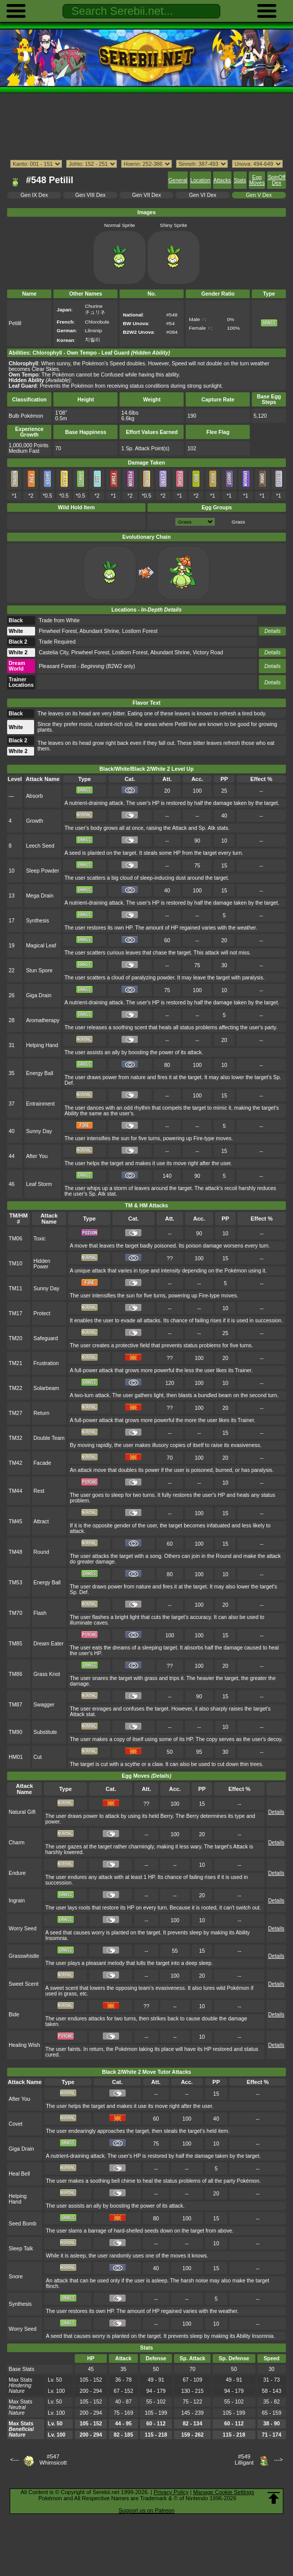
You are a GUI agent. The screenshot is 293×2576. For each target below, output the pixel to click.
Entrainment (40, 1104)
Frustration (46, 1363)
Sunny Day (39, 1131)
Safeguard (46, 1338)
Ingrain (17, 1900)
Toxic (40, 1238)
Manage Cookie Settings (223, 2492)
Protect (42, 1313)
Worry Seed (23, 1928)
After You (36, 1156)
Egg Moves (257, 180)
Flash (40, 1613)
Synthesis (37, 920)
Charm (16, 1842)
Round (41, 1552)
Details (273, 631)
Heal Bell (19, 2174)
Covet (15, 2124)
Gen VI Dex (202, 195)
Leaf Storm (39, 1184)
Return (41, 1413)
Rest (39, 1491)
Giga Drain (38, 995)
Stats (240, 180)
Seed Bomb (23, 2223)
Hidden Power (42, 1263)
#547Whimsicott (53, 2459)
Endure (17, 1873)
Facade (42, 1463)
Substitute (45, 1732)
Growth (34, 821)
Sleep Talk (21, 2248)
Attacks (222, 180)
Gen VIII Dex (90, 195)
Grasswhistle (24, 1956)
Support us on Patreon (146, 2510)
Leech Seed (40, 846)
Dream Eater (49, 1643)
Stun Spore (39, 970)
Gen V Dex (259, 195)
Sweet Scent (24, 1984)
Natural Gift (22, 1812)
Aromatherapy (43, 1020)
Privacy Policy (171, 2492)
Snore (16, 2276)
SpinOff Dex (276, 180)
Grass (238, 522)
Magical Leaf (41, 945)
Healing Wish (24, 2045)
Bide (14, 2014)
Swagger (44, 1704)
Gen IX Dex (34, 195)
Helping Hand (42, 1045)
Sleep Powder (42, 871)
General (177, 180)
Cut (38, 1757)
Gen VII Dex (146, 195)
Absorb (34, 796)
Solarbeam (46, 1388)
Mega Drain (39, 896)
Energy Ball (39, 1073)
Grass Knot (47, 1674)
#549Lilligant (244, 2459)
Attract (41, 1521)
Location (200, 180)
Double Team (49, 1438)
